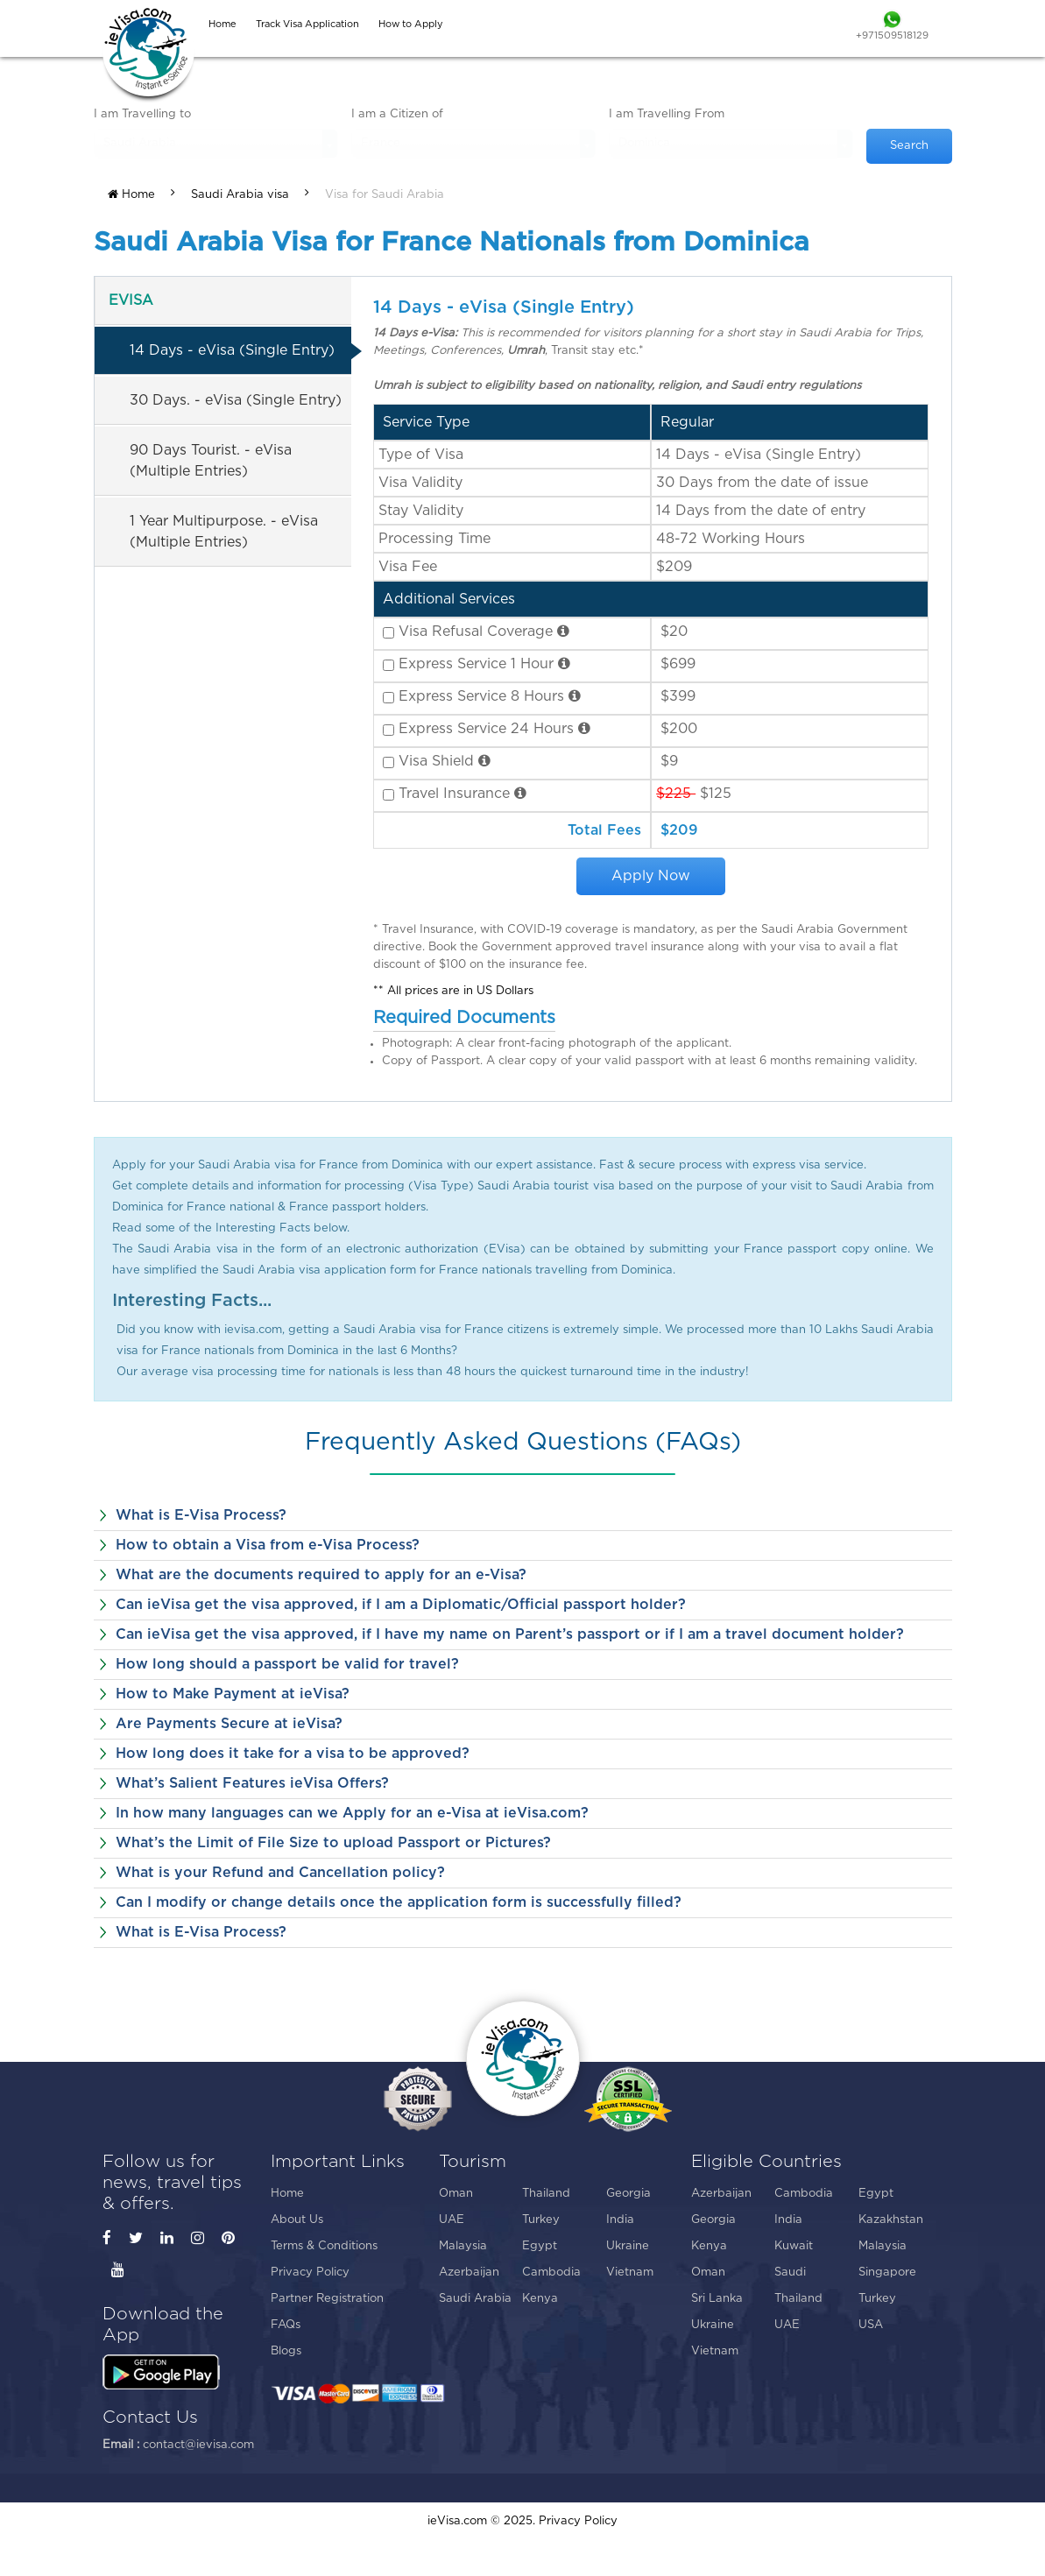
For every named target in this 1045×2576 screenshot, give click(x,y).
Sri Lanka (717, 2298)
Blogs (286, 2351)
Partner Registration (327, 2298)
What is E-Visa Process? (201, 1515)
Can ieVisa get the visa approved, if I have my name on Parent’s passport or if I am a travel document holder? (510, 1634)
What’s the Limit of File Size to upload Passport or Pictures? (333, 1843)
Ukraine (627, 2246)
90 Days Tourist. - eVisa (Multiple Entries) (211, 460)
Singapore (887, 2272)
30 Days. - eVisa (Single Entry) (236, 400)
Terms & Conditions (324, 2246)
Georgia (628, 2193)
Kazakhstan (890, 2220)
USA (870, 2325)
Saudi (790, 2272)
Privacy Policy (310, 2272)
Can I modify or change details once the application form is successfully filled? (398, 1902)
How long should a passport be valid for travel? (287, 1664)
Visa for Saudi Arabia (384, 195)
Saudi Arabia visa (240, 195)
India (620, 2220)
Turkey (541, 2220)
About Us (297, 2220)
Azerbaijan (469, 2272)
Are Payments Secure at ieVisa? (229, 1724)
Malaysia (463, 2246)
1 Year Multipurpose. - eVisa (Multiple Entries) (224, 531)
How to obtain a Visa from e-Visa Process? (268, 1545)
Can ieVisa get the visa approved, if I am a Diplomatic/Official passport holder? (401, 1605)
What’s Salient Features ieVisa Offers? (252, 1783)
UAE (451, 2220)
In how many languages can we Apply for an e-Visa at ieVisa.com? (352, 1813)
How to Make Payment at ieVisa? (233, 1694)
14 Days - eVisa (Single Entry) (232, 350)
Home (131, 194)
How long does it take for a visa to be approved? (293, 1754)
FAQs (285, 2325)
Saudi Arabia (475, 2298)
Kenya (540, 2298)
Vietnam (629, 2272)
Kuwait (793, 2246)
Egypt (539, 2246)
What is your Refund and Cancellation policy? (280, 1873)
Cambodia (551, 2272)
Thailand (546, 2193)
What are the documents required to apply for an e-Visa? (321, 1575)
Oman (456, 2193)
